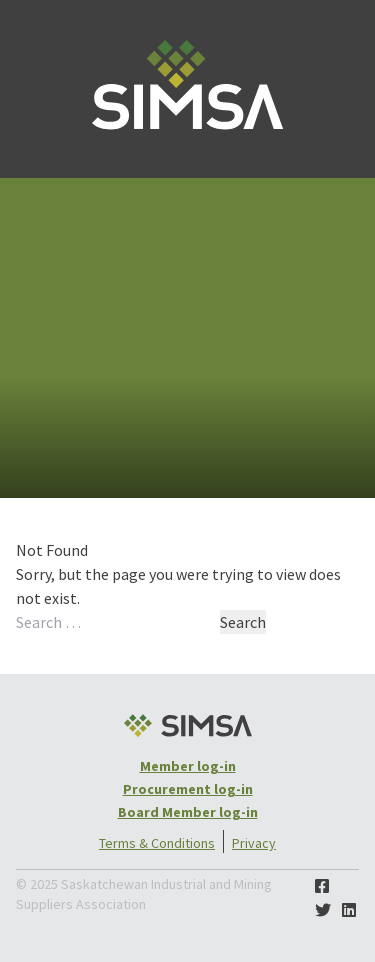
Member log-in (188, 766)
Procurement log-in (188, 789)
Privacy (254, 843)
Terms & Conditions (157, 843)
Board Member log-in (188, 812)
